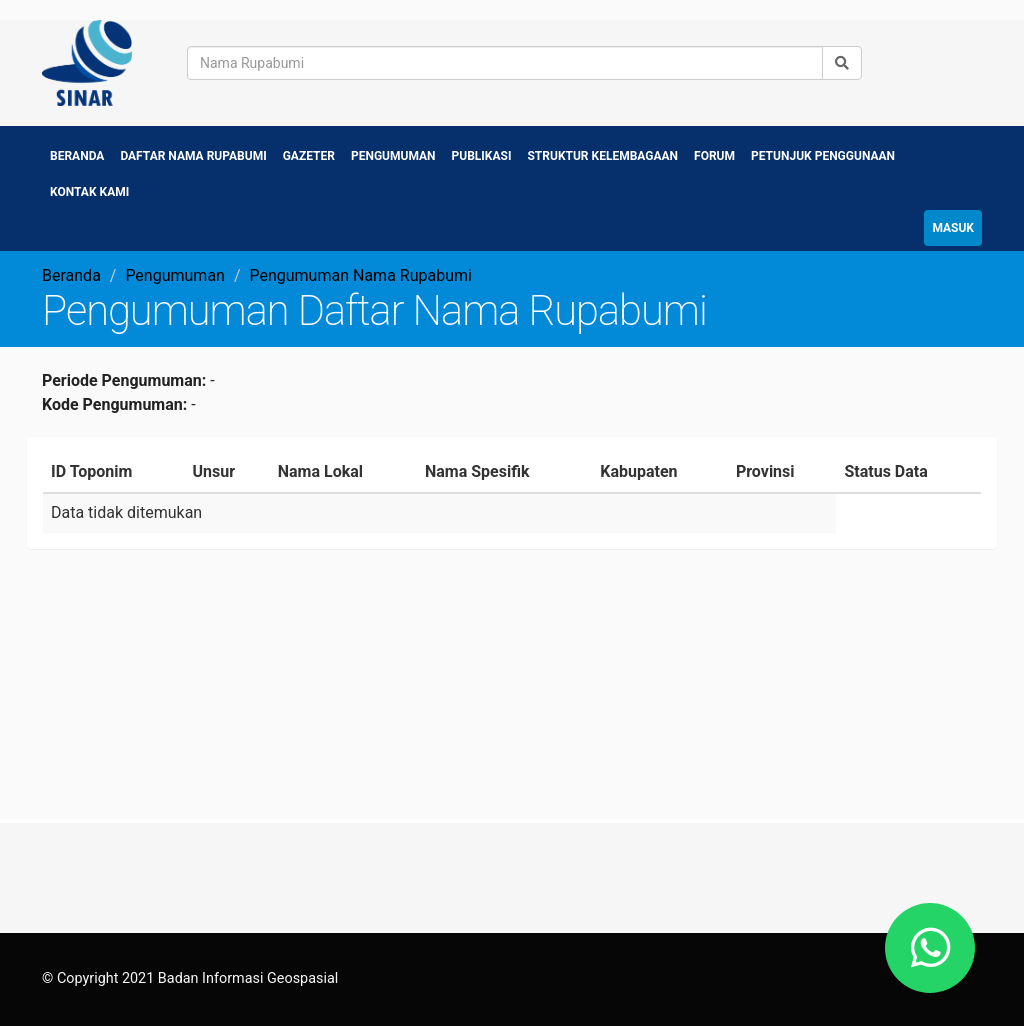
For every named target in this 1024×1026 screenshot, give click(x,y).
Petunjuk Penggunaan (823, 156)
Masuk (953, 228)
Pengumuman (393, 156)
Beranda (77, 156)
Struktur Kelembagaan (602, 156)
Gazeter (309, 156)
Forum (714, 156)
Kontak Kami (89, 192)
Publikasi (482, 156)
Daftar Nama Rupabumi (193, 156)
